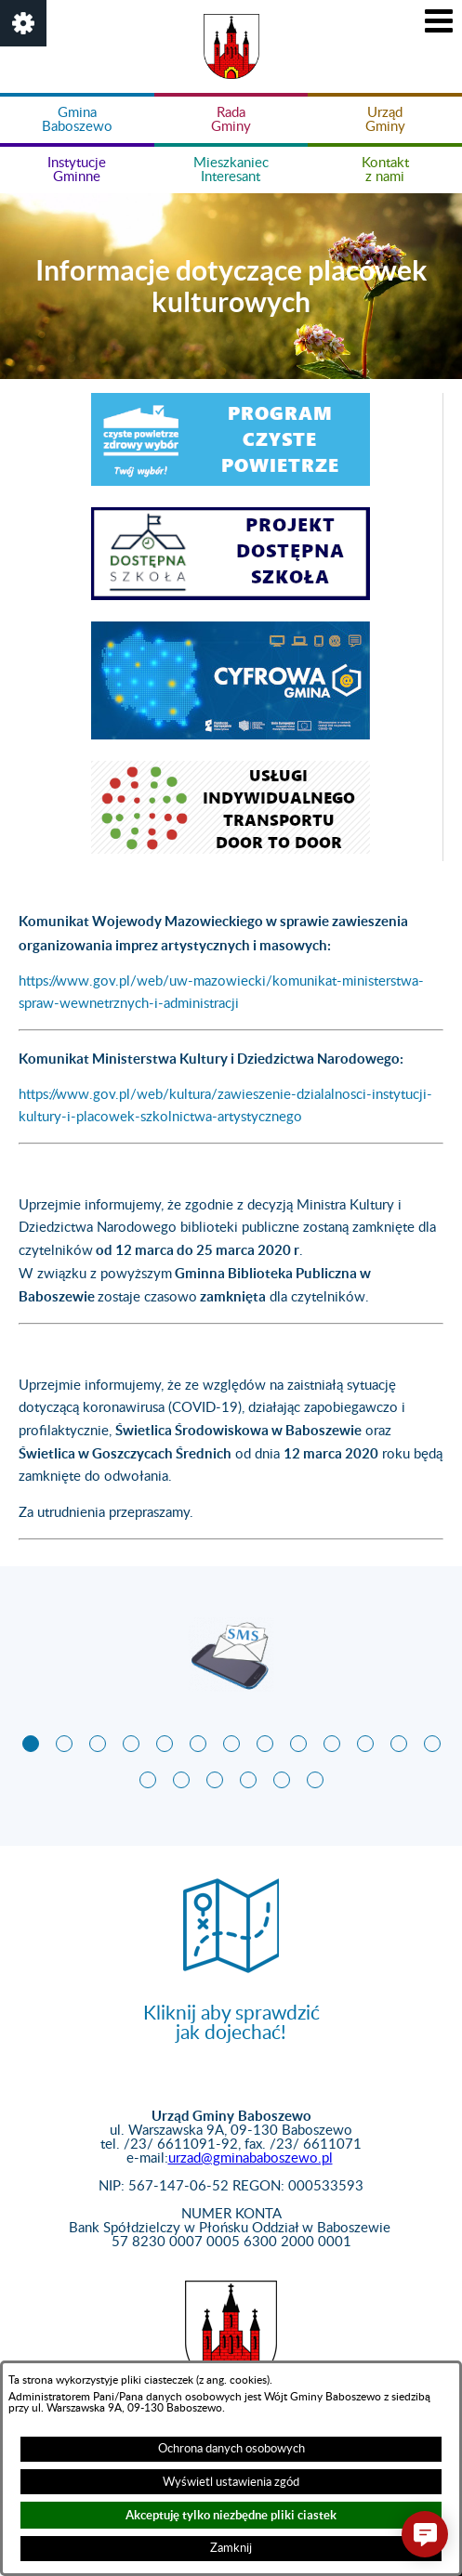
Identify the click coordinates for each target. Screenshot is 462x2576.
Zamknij (231, 2548)
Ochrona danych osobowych (231, 2448)
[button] (23, 23)
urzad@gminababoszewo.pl (250, 2158)
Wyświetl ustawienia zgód (231, 2482)
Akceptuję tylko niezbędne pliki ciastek (231, 2515)
